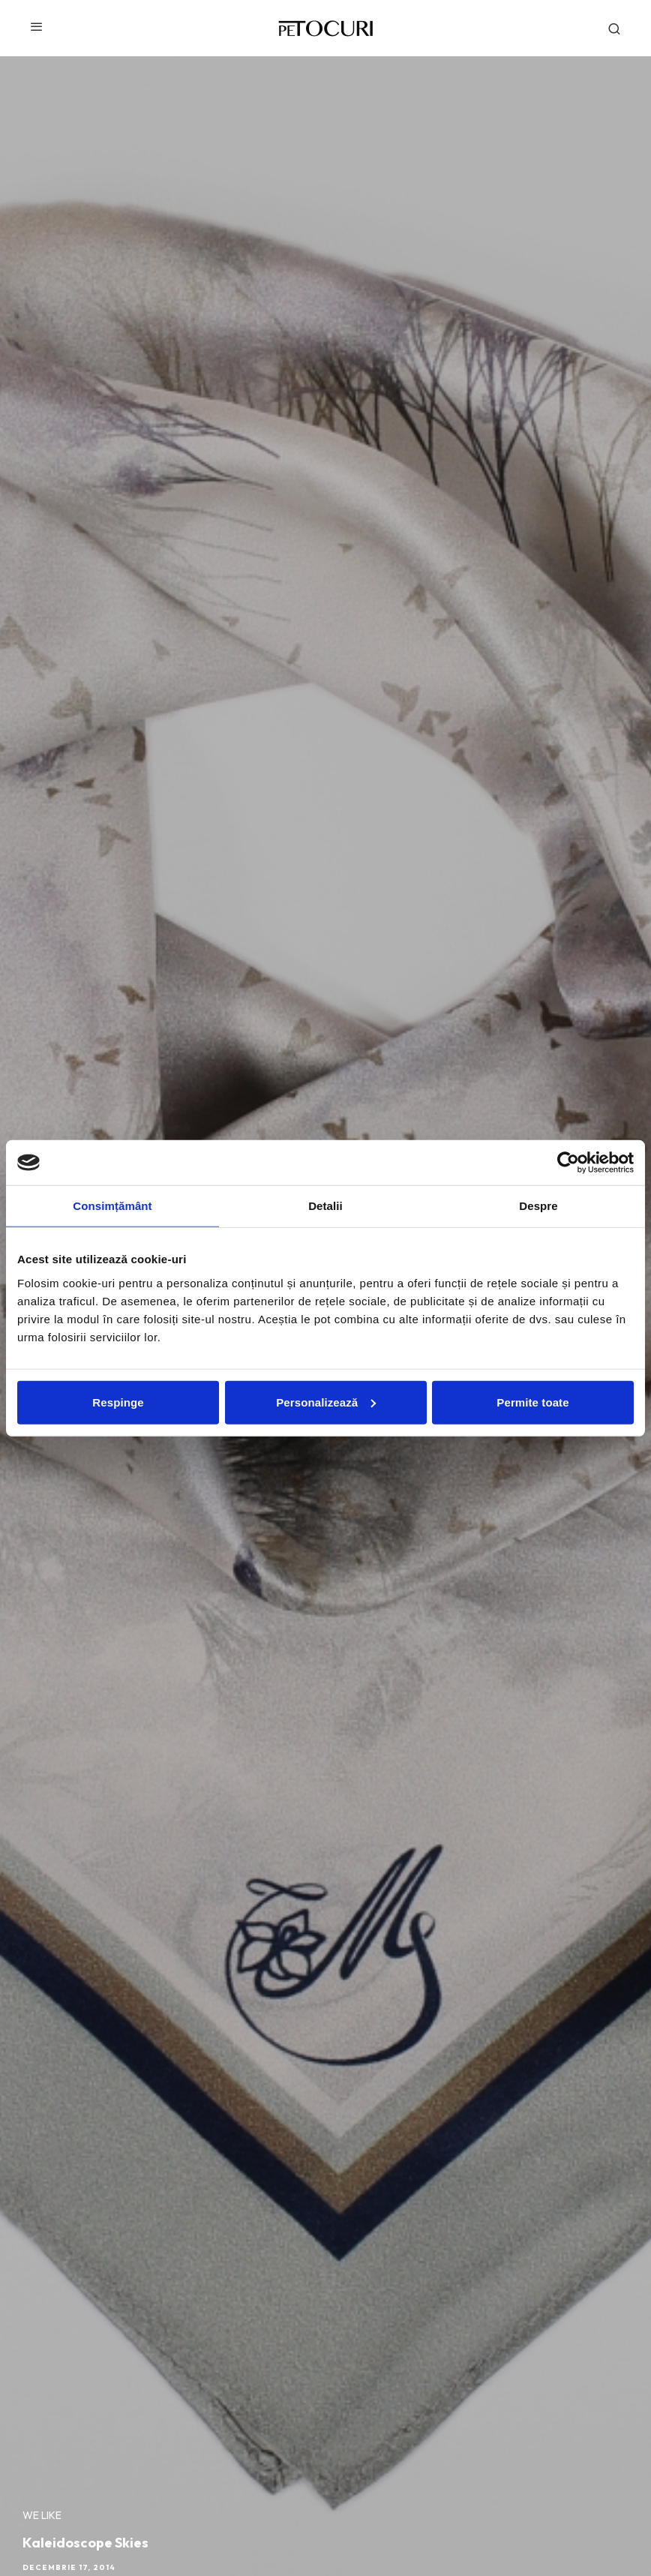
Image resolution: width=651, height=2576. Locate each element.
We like (42, 2515)
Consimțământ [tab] (112, 1205)
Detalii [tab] (325, 1205)
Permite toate (532, 1401)
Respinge (117, 1401)
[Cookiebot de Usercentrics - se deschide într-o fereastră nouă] (568, 1162)
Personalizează (326, 1401)
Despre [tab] (538, 1205)
